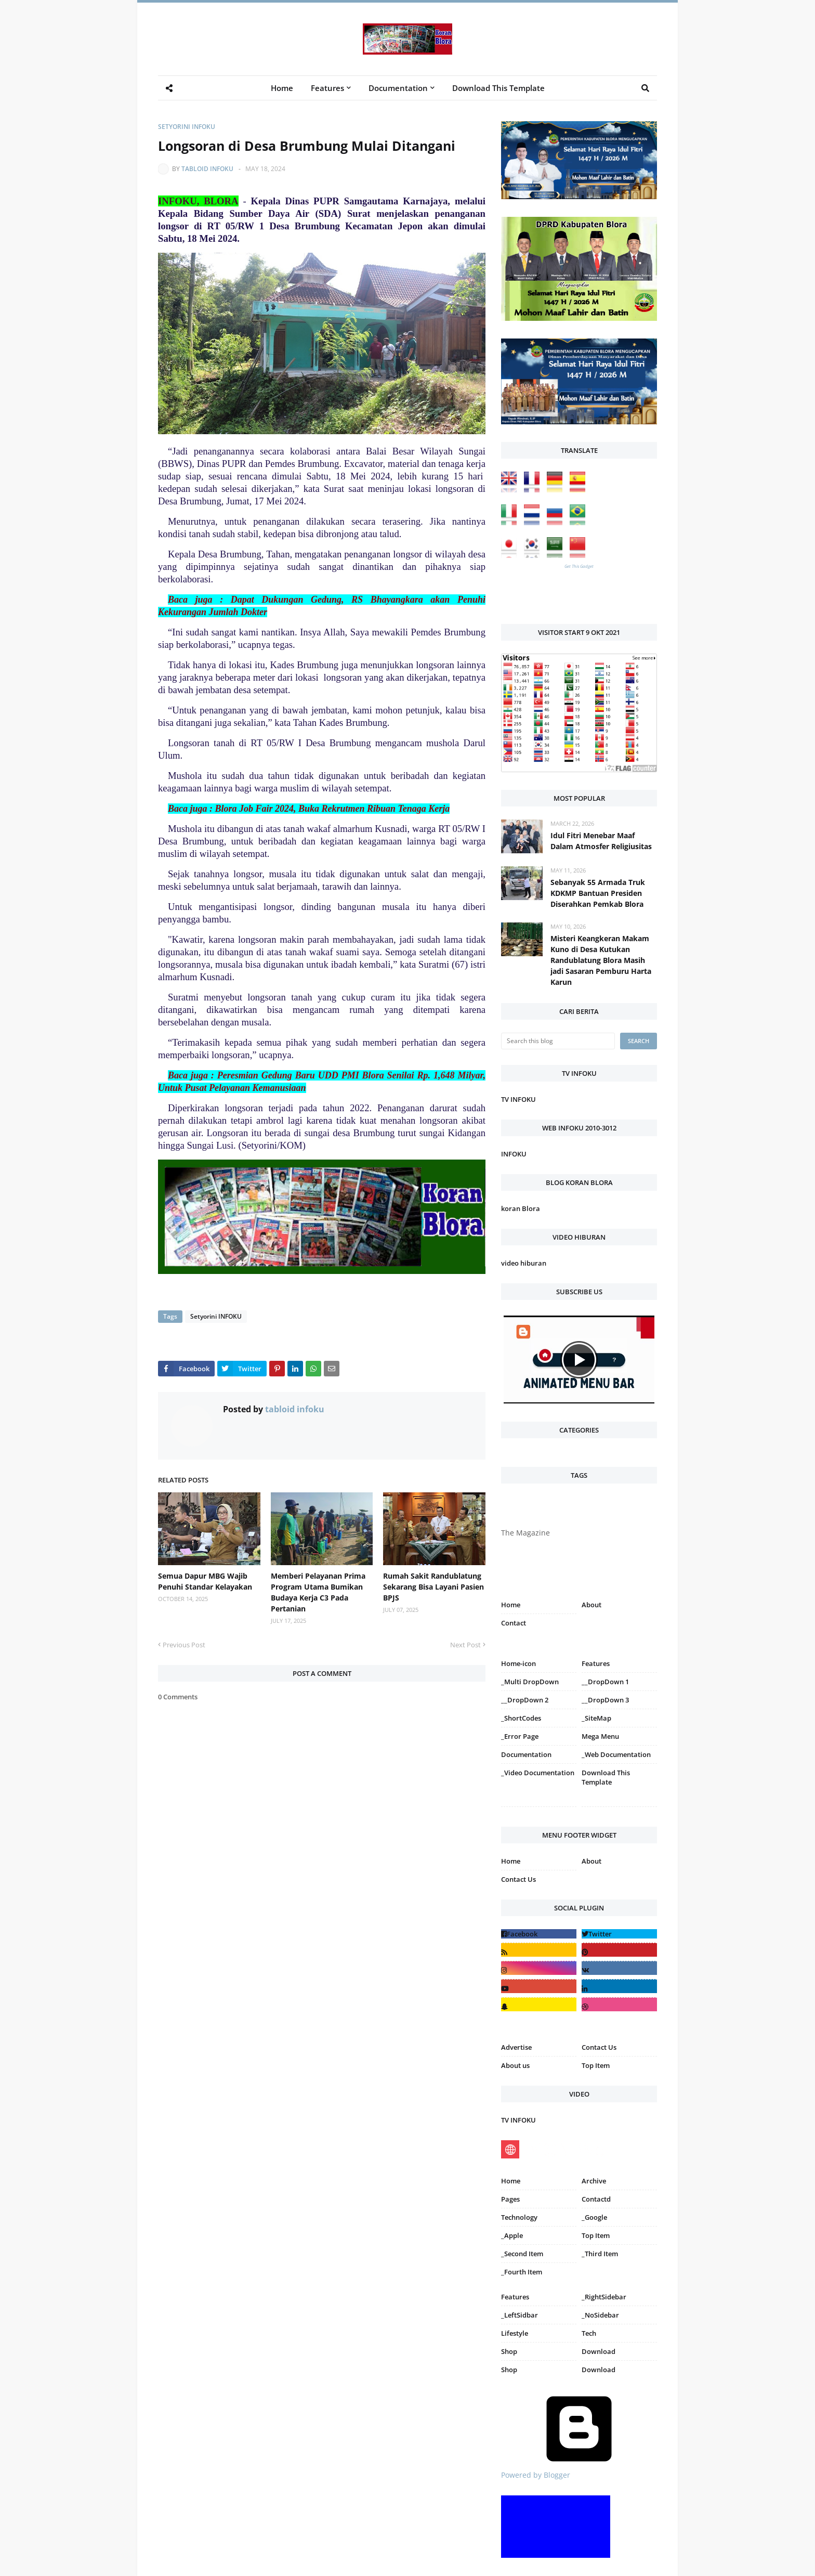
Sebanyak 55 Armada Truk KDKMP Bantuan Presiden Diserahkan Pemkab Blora (597, 893)
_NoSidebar (600, 2315)
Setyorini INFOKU (186, 126)
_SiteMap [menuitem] (596, 1718)
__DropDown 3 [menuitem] (605, 1700)
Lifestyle (514, 2333)
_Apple (512, 2235)
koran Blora (520, 1208)
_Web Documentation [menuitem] (616, 1754)
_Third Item (600, 2253)
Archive (594, 2180)
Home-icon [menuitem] (518, 1663)
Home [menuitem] (282, 88)
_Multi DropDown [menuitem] (530, 1681)
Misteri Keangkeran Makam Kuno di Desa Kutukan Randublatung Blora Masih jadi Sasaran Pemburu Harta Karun (600, 960)
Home (510, 1604)
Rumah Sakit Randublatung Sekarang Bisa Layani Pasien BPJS (433, 1587)
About (591, 1604)
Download (598, 2351)
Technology (519, 2217)
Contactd (596, 2199)
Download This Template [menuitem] (498, 88)
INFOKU (514, 1154)
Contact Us (518, 1879)
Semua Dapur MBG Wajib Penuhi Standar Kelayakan (205, 1581)
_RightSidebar (604, 2296)
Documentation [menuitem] (398, 88)
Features (515, 2296)
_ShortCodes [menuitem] (521, 1718)
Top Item (596, 2065)
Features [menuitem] (327, 88)
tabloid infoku (207, 168)
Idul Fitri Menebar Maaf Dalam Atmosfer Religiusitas (601, 840)
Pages (510, 2199)
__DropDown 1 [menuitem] (605, 1681)
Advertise (516, 2047)
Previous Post (184, 1644)
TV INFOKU (518, 1099)
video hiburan (523, 1263)
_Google (594, 2217)
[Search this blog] (558, 1041)
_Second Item (522, 2253)
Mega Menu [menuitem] (600, 1736)
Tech (589, 2333)
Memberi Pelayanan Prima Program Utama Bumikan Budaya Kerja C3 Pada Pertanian (318, 1592)
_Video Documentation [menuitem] (537, 1772)
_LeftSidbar (519, 2315)
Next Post (465, 1644)
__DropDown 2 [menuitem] (524, 1700)
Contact (513, 1623)
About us (515, 2065)
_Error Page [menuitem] (519, 1736)
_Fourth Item (521, 2271)
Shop (509, 2351)
